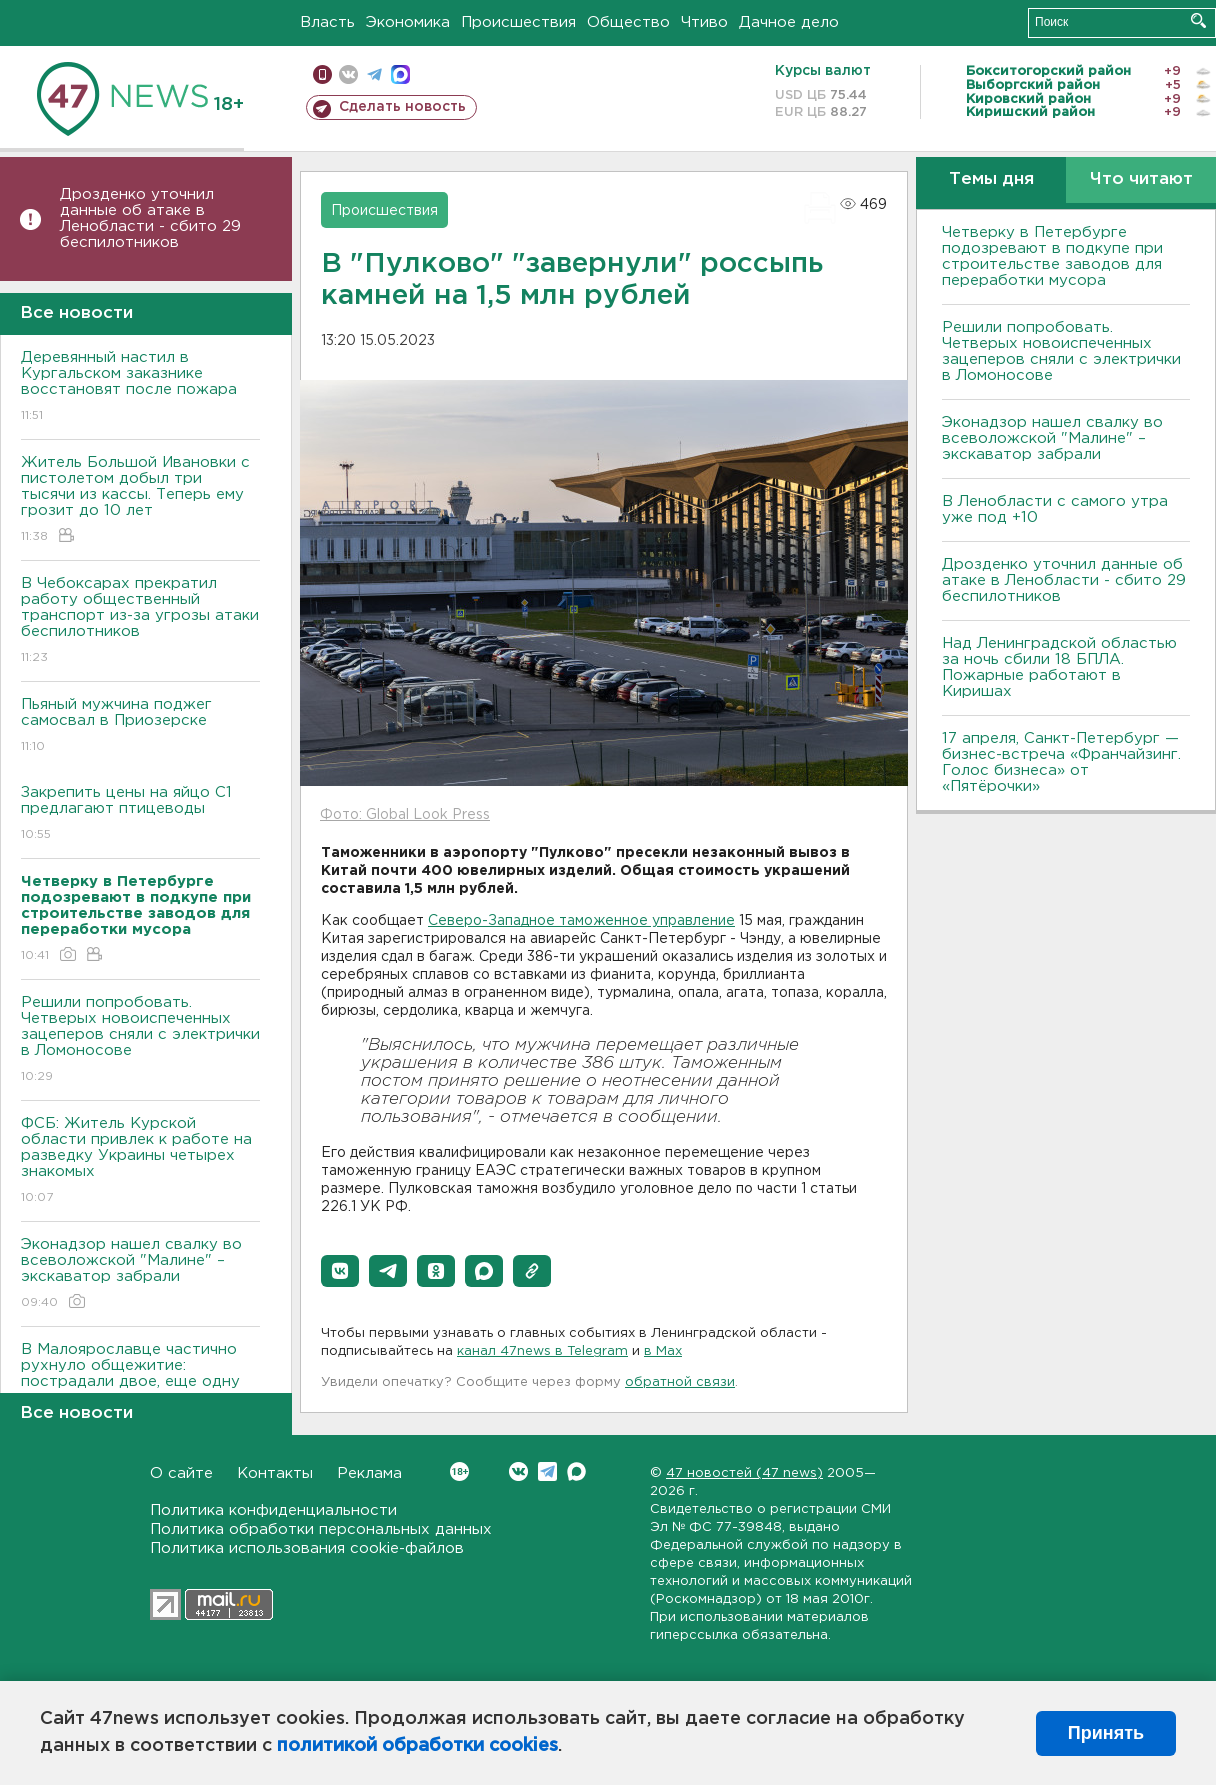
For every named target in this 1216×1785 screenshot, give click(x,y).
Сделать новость (402, 107)
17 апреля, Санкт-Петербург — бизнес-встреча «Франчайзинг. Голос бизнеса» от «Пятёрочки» (1061, 762)
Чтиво (704, 22)
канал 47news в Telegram (542, 1351)
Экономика (408, 22)
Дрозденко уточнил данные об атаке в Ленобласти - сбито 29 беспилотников (150, 218)
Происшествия (518, 22)
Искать (1198, 20)
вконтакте (348, 74)
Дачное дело (789, 22)
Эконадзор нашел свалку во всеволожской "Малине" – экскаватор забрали (140, 1274)
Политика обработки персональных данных (321, 1529)
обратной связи (680, 1382)
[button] (340, 1271)
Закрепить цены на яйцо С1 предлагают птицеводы (140, 814)
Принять (1106, 1733)
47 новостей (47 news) (744, 1473)
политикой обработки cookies (417, 1746)
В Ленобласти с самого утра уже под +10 (1055, 509)
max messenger (400, 74)
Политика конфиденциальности (273, 1510)
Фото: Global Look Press (405, 815)
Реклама (369, 1473)
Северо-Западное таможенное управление (581, 921)
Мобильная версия (322, 74)
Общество (628, 22)
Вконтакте (459, 1471)
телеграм (374, 74)
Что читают (1141, 179)
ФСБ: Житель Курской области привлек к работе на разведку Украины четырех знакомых (140, 1161)
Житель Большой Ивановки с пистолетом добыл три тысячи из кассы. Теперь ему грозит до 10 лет (140, 500)
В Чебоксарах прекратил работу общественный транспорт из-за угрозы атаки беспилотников (140, 621)
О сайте (181, 1473)
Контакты (275, 1473)
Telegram (547, 1471)
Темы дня (991, 179)
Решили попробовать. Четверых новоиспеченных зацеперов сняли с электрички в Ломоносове (140, 1040)
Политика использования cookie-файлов (307, 1548)
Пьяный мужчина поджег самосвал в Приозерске (140, 726)
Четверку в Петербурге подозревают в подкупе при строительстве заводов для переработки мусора (1052, 256)
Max (576, 1471)
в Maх (663, 1351)
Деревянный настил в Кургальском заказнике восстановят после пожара (140, 387)
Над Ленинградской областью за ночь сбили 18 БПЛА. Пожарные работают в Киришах (1059, 667)
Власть (327, 22)
